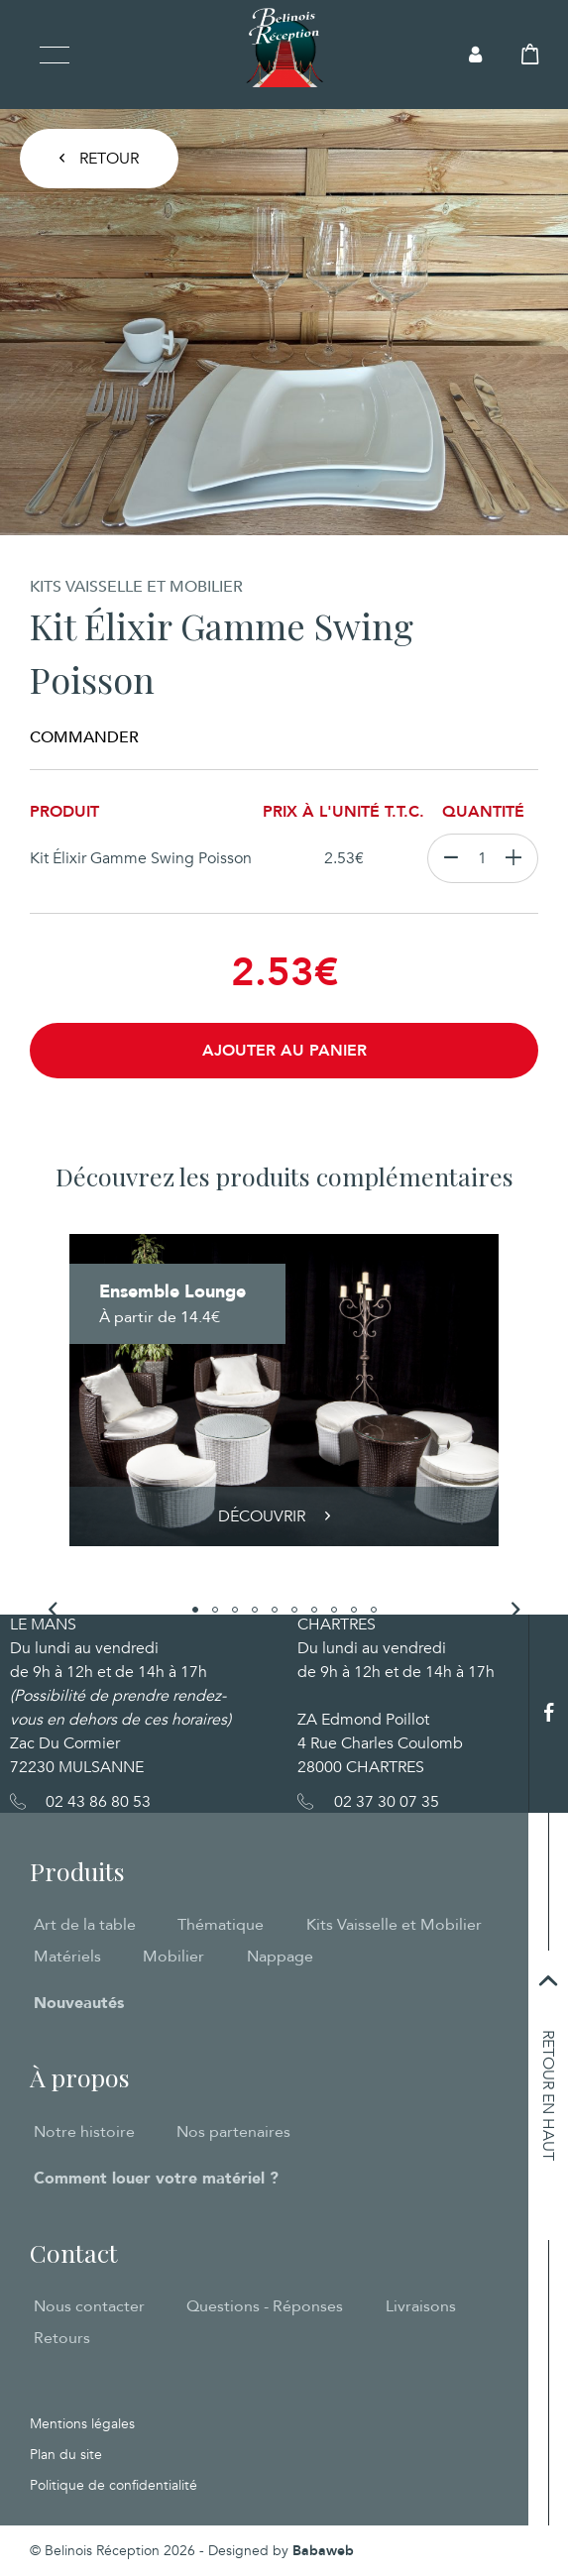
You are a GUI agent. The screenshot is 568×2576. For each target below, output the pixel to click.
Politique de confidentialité (113, 2485)
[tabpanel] (284, 1390)
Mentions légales (82, 2423)
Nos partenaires (233, 2132)
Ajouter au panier (284, 1051)
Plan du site (66, 2454)
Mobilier (173, 1956)
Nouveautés (79, 2003)
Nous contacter (89, 2306)
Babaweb (323, 2550)
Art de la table (85, 1925)
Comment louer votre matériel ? (156, 2178)
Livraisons (421, 2306)
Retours (62, 2338)
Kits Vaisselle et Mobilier (394, 1925)
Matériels (67, 1956)
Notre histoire (84, 2132)
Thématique (220, 1925)
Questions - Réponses (264, 2306)
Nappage (280, 1956)
